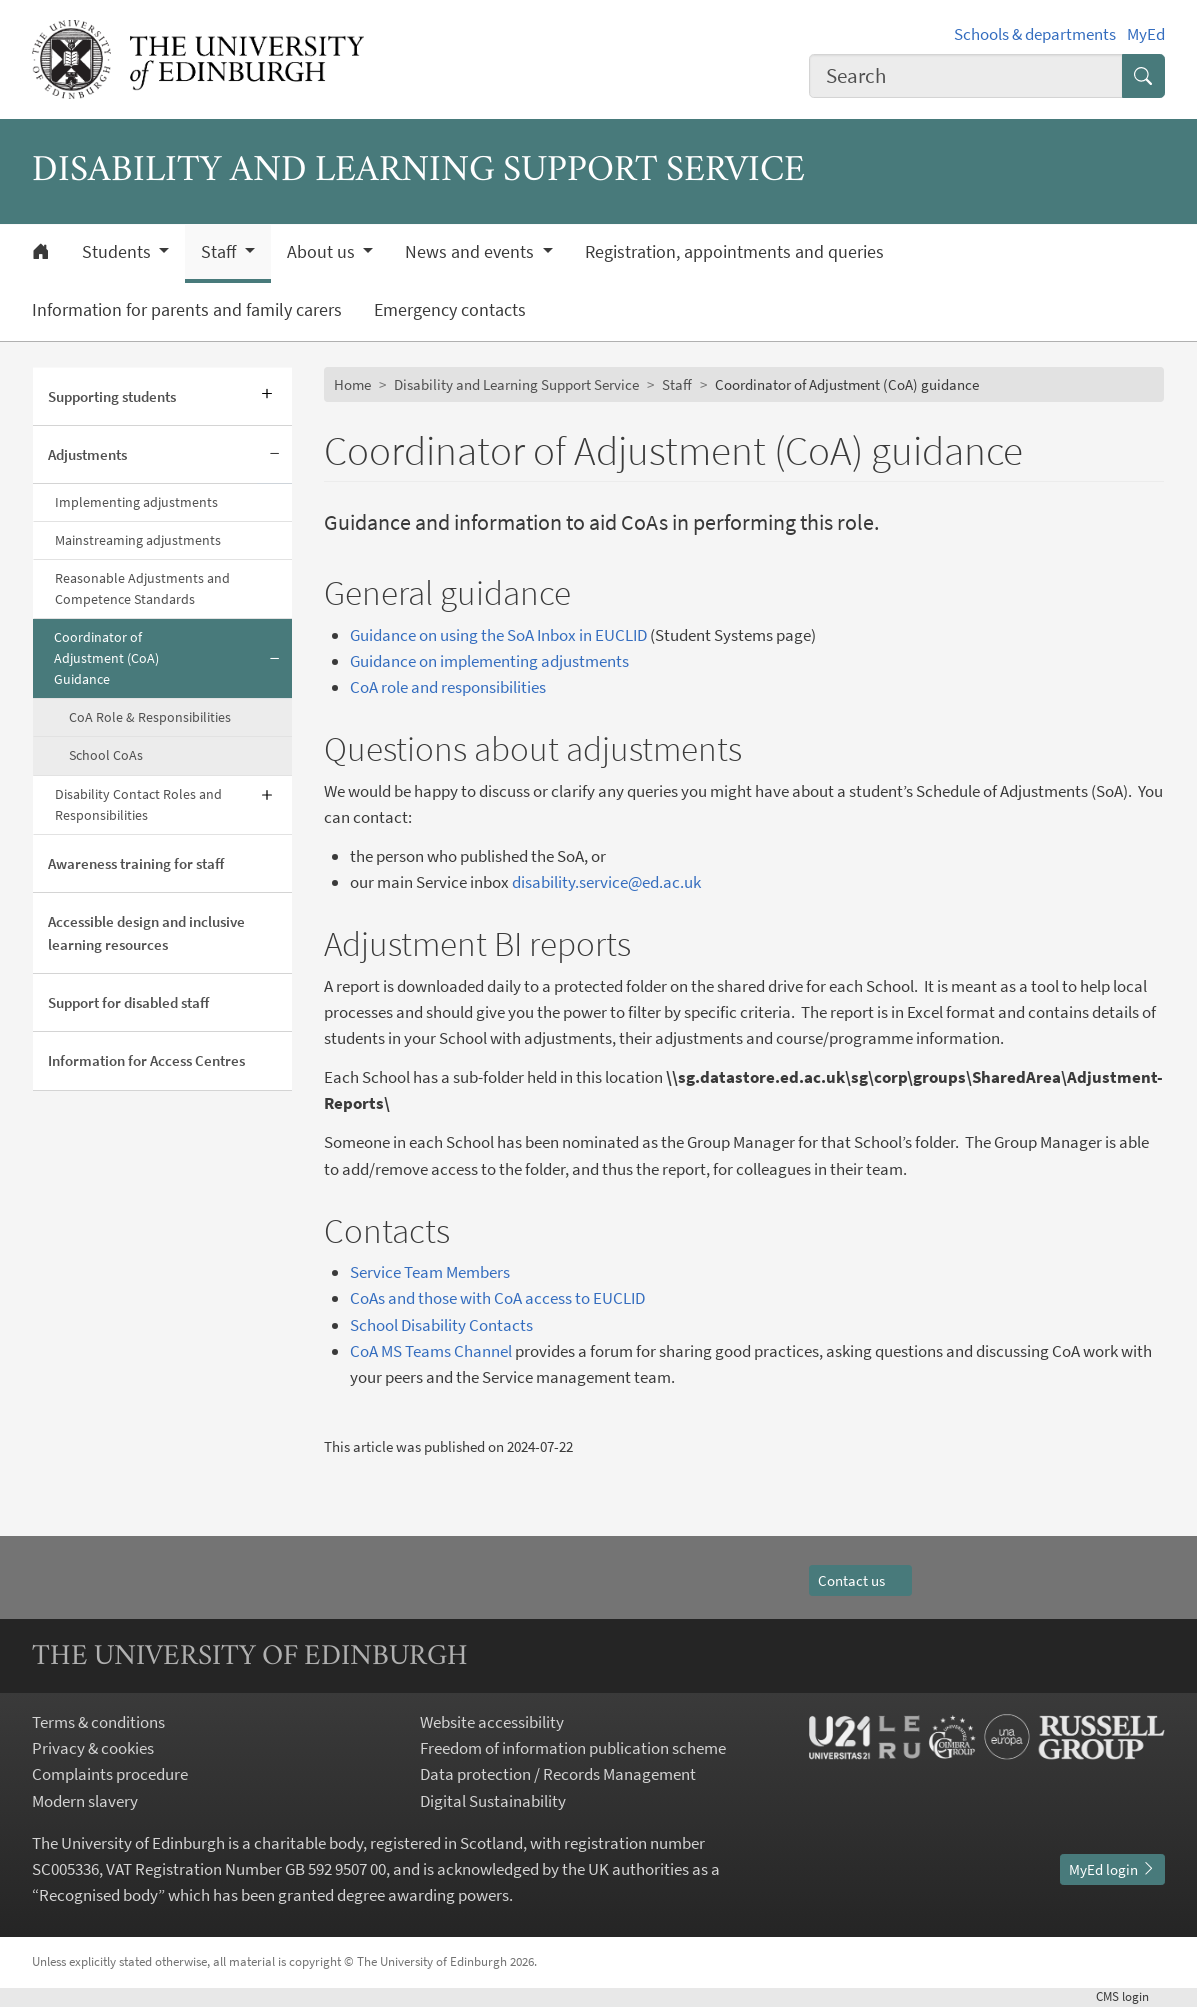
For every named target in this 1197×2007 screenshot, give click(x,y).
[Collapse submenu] (274, 455)
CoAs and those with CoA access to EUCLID (497, 1298)
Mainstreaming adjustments (138, 540)
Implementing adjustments (136, 502)
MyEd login (1112, 1869)
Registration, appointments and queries (734, 252)
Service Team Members (430, 1272)
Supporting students (112, 396)
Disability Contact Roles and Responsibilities (138, 804)
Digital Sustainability (493, 1801)
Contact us (860, 1580)
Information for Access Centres (146, 1060)
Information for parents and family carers (187, 310)
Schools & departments (1035, 34)
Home (352, 384)
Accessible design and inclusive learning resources (146, 933)
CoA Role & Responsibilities (150, 717)
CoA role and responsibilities (448, 687)
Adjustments (87, 454)
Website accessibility (492, 1722)
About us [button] (323, 252)
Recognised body (98, 1895)
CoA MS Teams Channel (431, 1351)
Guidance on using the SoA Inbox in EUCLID (498, 635)
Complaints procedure (110, 1774)
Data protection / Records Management (558, 1774)
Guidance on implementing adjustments (489, 661)
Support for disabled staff (128, 1002)
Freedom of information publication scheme (573, 1748)
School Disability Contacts (441, 1325)
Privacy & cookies (93, 1748)
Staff (677, 384)
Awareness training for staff (136, 863)
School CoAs (106, 755)
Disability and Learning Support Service (516, 384)
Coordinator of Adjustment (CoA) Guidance (106, 658)
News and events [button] (471, 252)
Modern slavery (85, 1801)
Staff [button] (220, 252)
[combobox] (966, 76)
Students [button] (118, 252)
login (1130, 1996)
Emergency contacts (450, 310)
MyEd (1146, 34)
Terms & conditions (98, 1722)
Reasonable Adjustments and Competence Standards (142, 588)
